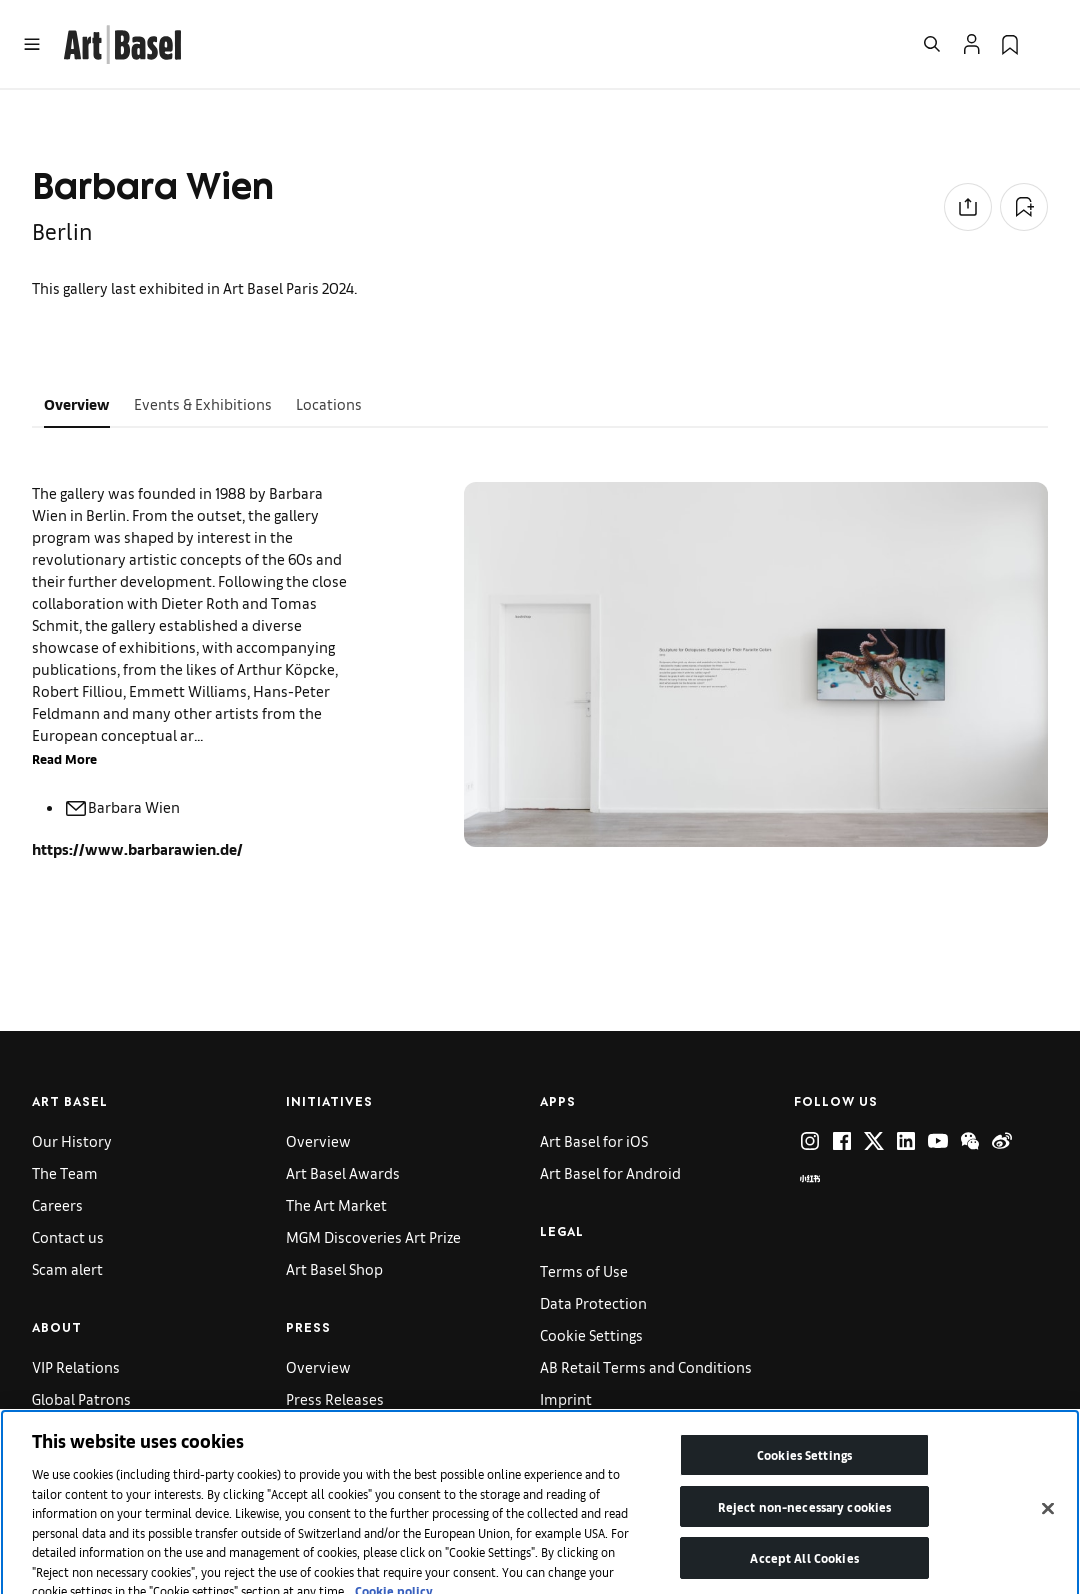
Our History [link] (72, 1140)
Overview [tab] (77, 403)
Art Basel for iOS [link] (594, 1140)
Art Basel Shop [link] (334, 1268)
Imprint (566, 1398)
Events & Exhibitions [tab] (203, 403)
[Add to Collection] (1024, 207)
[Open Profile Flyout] (972, 44)
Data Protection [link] (593, 1302)
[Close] (1048, 1528)
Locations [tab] (329, 403)
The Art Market (336, 1204)
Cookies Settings (804, 1474)
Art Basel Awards (343, 1172)
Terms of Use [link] (584, 1270)
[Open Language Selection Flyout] (1048, 44)
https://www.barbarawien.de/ (137, 848)
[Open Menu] (32, 44)
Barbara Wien (122, 806)
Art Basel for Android (610, 1172)
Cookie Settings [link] (591, 1334)
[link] (122, 41)
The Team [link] (65, 1172)
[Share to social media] (968, 207)
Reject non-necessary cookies (805, 1526)
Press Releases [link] (335, 1398)
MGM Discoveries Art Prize (373, 1236)
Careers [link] (57, 1204)
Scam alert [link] (67, 1268)
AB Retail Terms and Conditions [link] (646, 1366)
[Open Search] (932, 44)
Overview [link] (318, 1140)
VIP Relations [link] (76, 1366)
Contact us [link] (68, 1236)
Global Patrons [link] (81, 1398)
